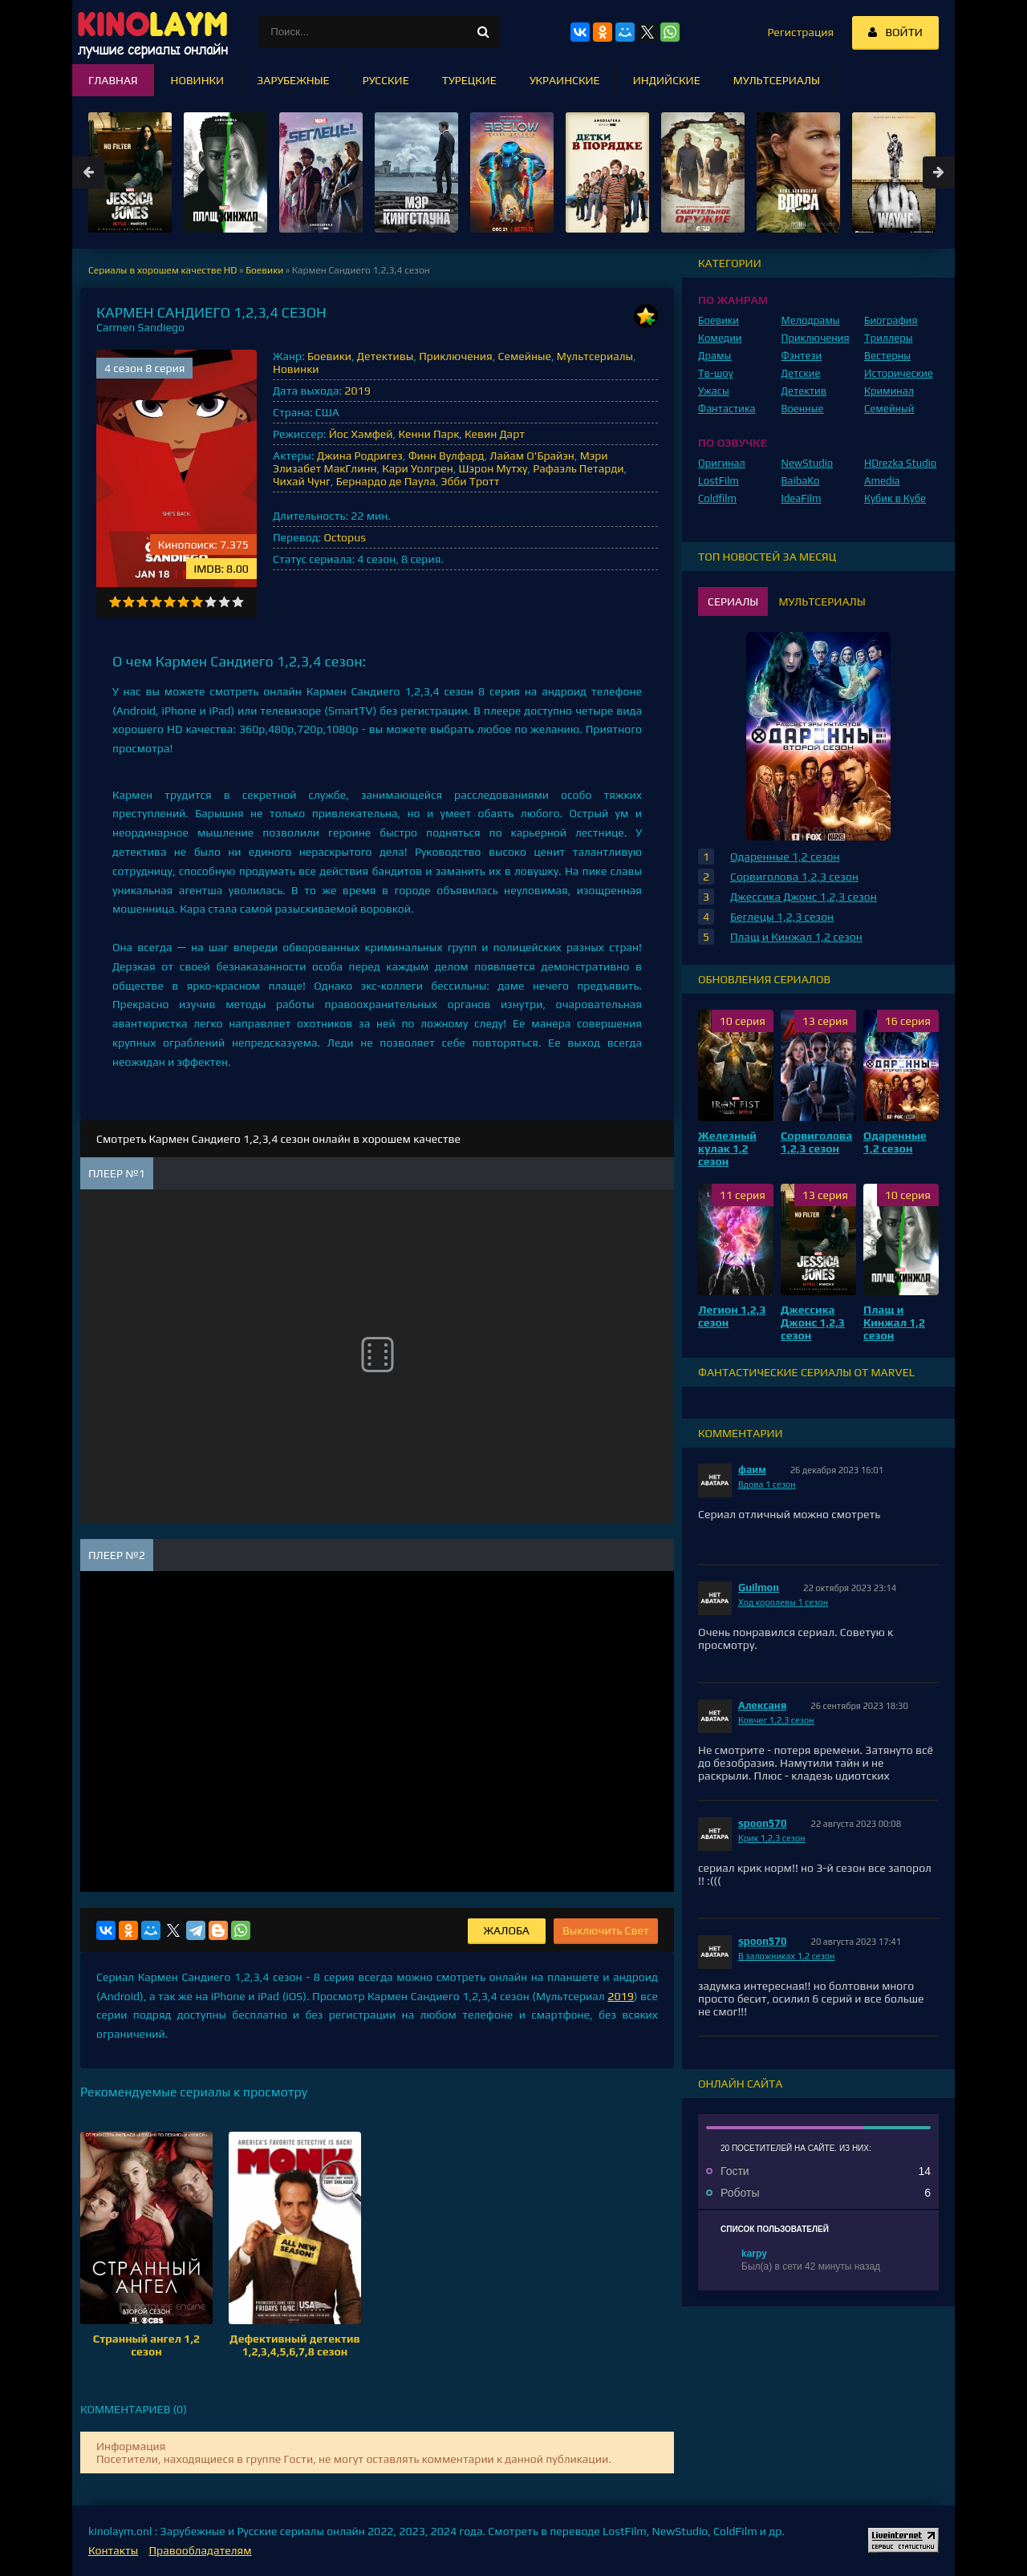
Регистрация (800, 32)
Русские (386, 80)
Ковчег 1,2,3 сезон (776, 1720)
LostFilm (718, 481)
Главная (113, 80)
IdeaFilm (801, 498)
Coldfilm (717, 498)
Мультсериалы (595, 356)
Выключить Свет (605, 1930)
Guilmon (758, 1588)
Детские (801, 373)
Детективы (385, 356)
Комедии (720, 338)
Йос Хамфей (361, 433)
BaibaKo (800, 481)
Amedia (882, 481)
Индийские (666, 80)
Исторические (898, 373)
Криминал (889, 391)
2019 (357, 390)
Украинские (565, 80)
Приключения (456, 356)
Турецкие (469, 80)
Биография (891, 320)
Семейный (889, 409)
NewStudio (807, 463)
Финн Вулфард (446, 455)
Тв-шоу (715, 373)
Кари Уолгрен (417, 468)
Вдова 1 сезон (767, 1484)
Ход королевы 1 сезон (783, 1602)
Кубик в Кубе (895, 498)
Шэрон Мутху (493, 468)
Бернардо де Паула (386, 481)
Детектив (804, 391)
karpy (754, 2253)
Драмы (714, 356)
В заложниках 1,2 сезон (786, 1956)
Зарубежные (293, 80)
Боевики (329, 356)
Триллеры (888, 338)
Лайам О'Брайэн (531, 455)
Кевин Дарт (495, 433)
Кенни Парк (428, 433)
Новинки (296, 369)
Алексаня (762, 1705)
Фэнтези (801, 356)
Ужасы (713, 391)
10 (238, 602)
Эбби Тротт (470, 481)
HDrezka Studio (900, 463)
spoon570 (762, 1823)
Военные (802, 409)
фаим (752, 1470)
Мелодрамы (810, 320)
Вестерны (887, 356)
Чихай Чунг (302, 481)
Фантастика (727, 409)
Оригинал (721, 463)
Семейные (525, 356)
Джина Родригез (360, 455)
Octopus (344, 537)
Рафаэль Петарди (578, 468)
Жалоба (507, 1930)
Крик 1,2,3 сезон (772, 1838)
